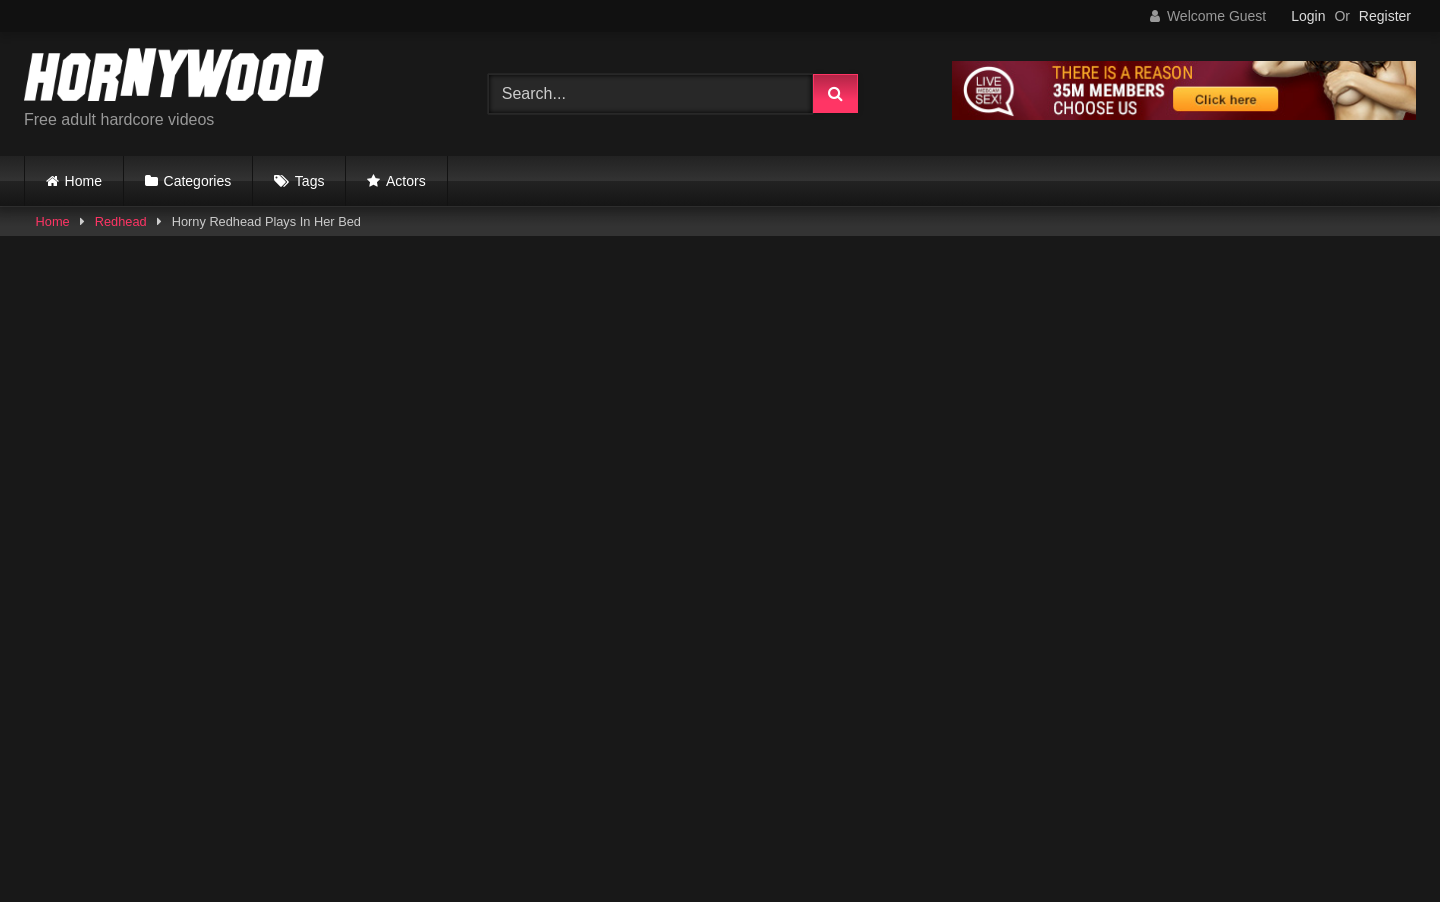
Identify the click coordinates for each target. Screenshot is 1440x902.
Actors (406, 181)
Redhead (121, 221)
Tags (310, 181)
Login (1308, 16)
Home (83, 181)
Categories (198, 181)
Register (1385, 16)
